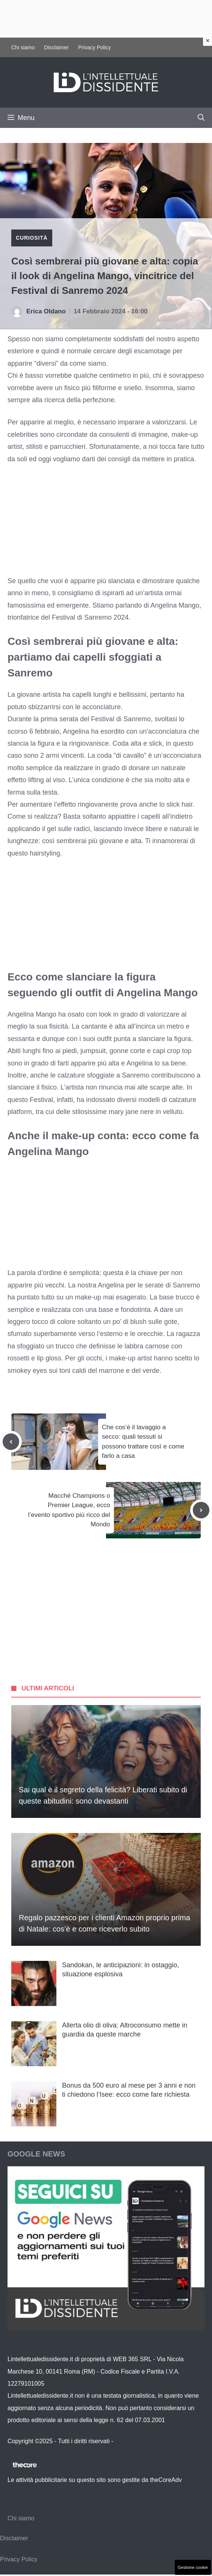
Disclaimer (56, 47)
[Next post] (201, 1510)
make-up (88, 1297)
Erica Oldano (46, 311)
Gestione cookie (193, 2567)
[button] (201, 118)
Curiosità (32, 238)
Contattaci (128, 2441)
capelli (81, 694)
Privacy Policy (94, 47)
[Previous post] (11, 1442)
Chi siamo (23, 47)
